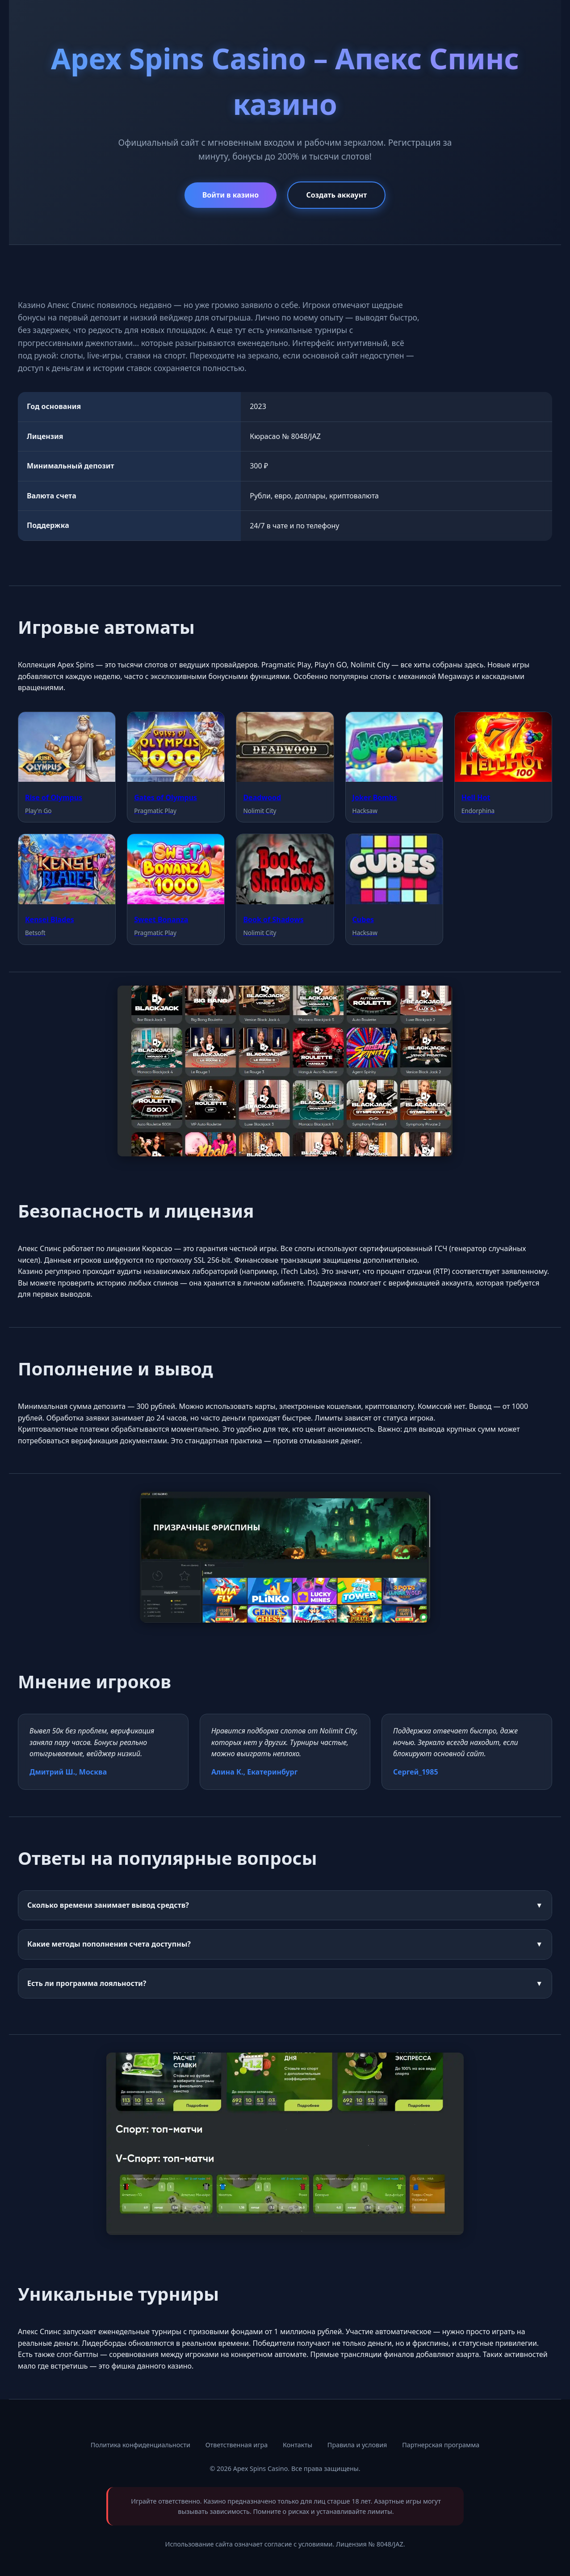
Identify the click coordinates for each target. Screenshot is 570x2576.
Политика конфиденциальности (140, 2445)
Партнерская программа (440, 2445)
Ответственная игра (236, 2445)
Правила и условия (357, 2445)
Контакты (297, 2445)
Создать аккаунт (336, 195)
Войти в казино (230, 195)
